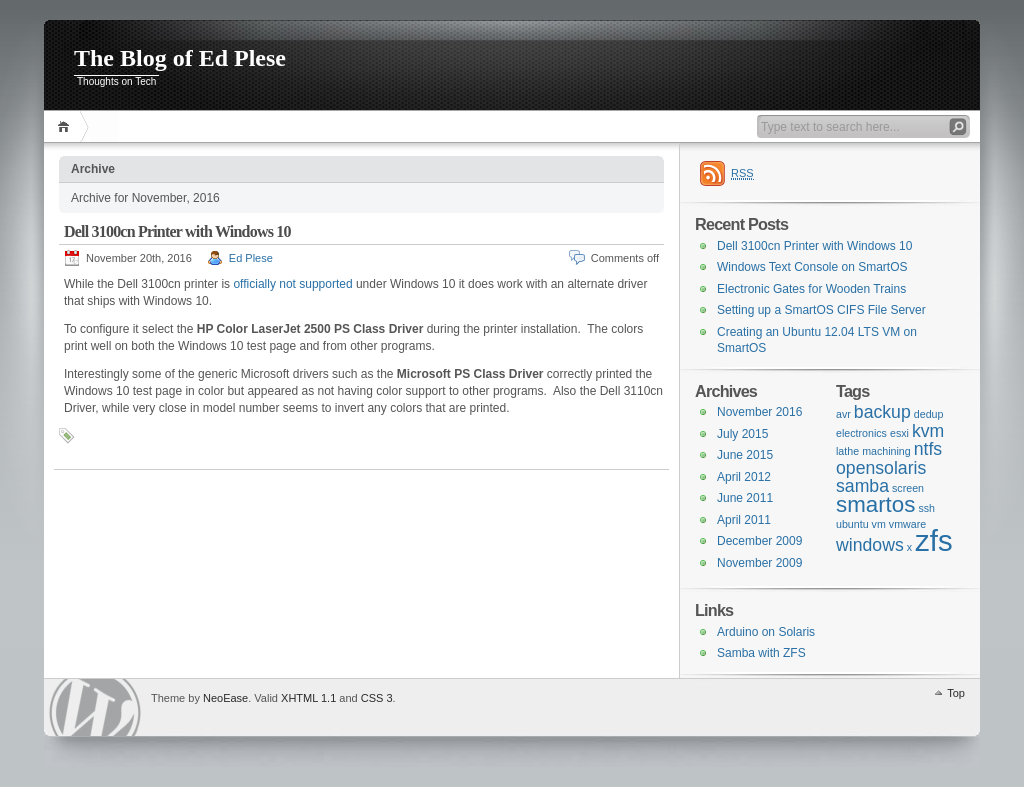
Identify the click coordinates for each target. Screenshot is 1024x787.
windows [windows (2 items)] (870, 545)
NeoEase (225, 698)
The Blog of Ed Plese (180, 58)
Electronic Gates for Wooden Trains (811, 289)
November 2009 (759, 563)
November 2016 (759, 412)
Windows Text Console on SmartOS (812, 267)
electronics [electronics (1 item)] (861, 433)
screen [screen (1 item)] (908, 488)
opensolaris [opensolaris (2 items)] (881, 468)
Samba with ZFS (761, 653)
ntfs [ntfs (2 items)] (928, 449)
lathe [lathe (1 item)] (847, 451)
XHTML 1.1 (308, 698)
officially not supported (292, 284)
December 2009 (759, 541)
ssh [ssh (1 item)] (926, 508)
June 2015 (745, 455)
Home (66, 126)
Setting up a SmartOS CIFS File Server (821, 310)
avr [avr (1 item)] (843, 414)
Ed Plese (251, 258)
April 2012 (744, 477)
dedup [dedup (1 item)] (929, 414)
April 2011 (744, 520)
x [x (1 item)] (909, 547)
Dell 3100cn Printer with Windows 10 (177, 231)
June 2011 (745, 498)
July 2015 (742, 434)
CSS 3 (377, 698)
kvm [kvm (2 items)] (928, 431)
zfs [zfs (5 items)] (933, 540)
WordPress (95, 707)
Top (956, 693)
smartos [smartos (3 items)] (875, 504)
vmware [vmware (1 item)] (907, 524)
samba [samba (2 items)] (862, 486)
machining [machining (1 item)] (886, 451)
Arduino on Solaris (766, 632)
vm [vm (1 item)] (879, 524)
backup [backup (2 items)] (882, 412)
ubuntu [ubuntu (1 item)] (852, 524)
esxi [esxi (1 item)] (899, 433)
